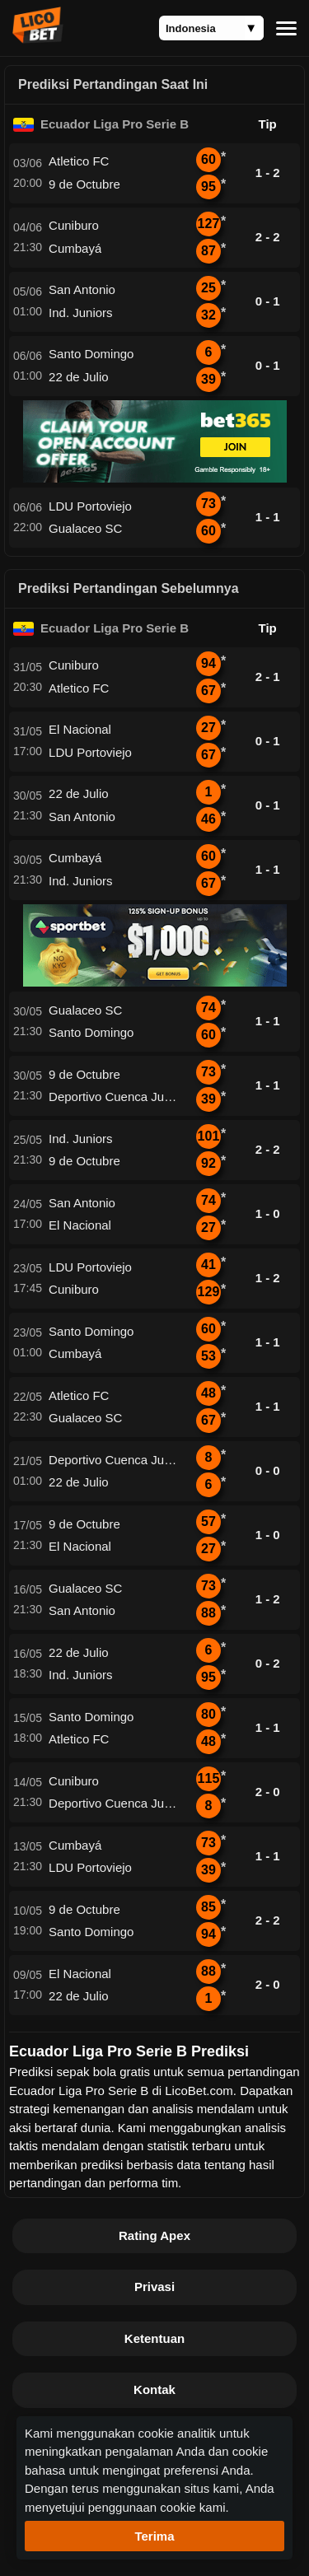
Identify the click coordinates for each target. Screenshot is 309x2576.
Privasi (154, 2287)
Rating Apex (154, 2235)
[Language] (211, 28)
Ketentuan (154, 2338)
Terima (154, 2536)
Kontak (154, 2389)
